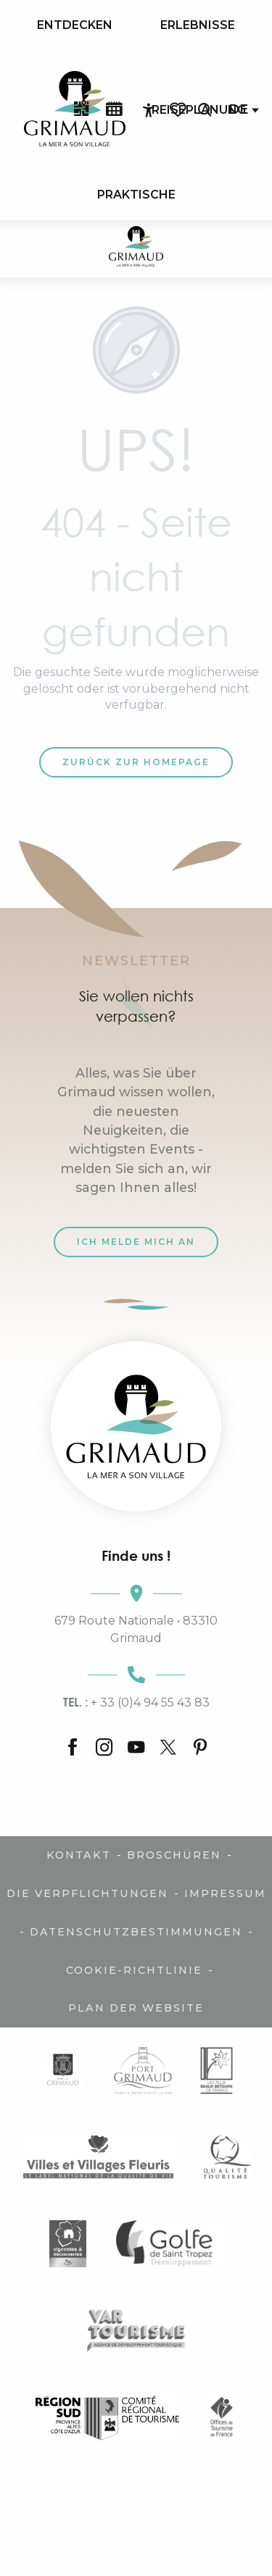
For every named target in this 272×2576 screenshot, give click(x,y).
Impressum (225, 1893)
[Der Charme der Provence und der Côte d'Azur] (136, 249)
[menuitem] (74, 25)
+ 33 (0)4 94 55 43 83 (136, 1702)
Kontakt (78, 1855)
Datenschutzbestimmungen (136, 1931)
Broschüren (174, 1855)
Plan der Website (136, 2007)
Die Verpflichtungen (87, 1893)
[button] (204, 109)
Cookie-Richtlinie (134, 1970)
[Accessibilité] (148, 110)
